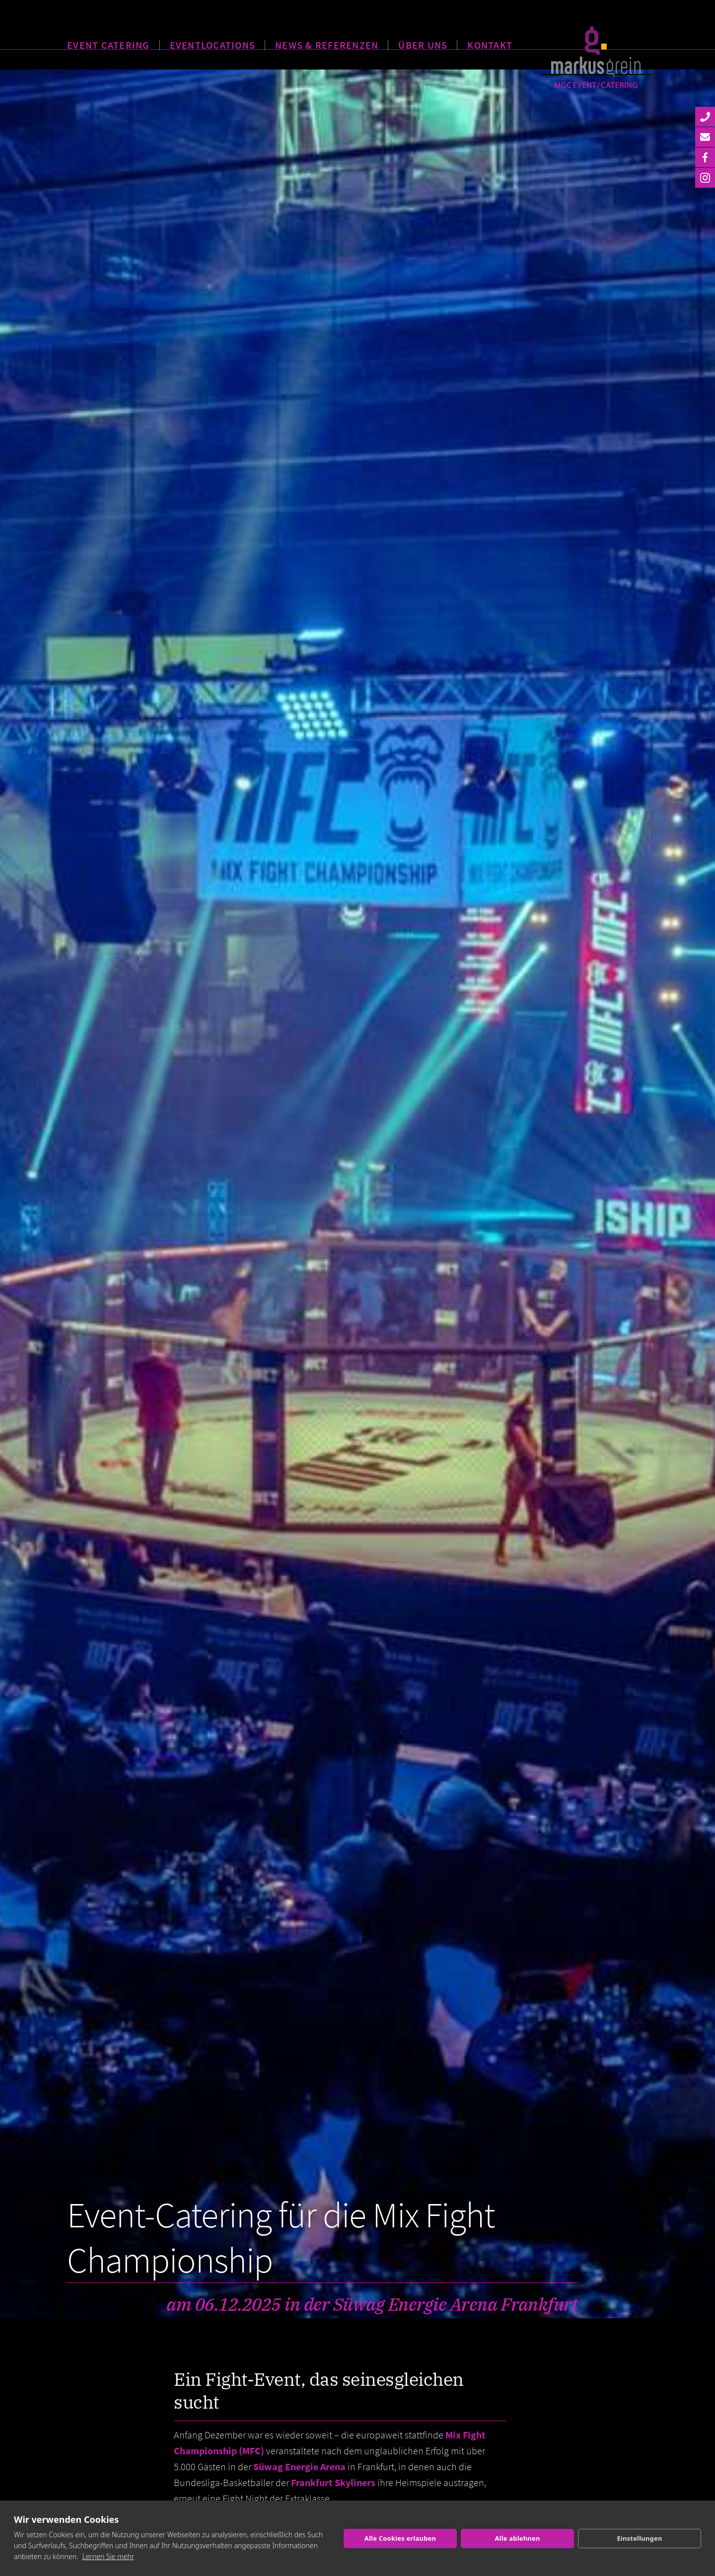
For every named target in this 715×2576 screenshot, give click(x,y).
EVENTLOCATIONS (213, 43)
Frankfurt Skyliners (333, 2482)
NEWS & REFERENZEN (326, 43)
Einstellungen (639, 2538)
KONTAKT (489, 43)
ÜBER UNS (422, 43)
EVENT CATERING (108, 43)
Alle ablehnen (517, 2538)
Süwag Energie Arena (299, 2466)
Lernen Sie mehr (108, 2556)
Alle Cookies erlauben (400, 2538)
